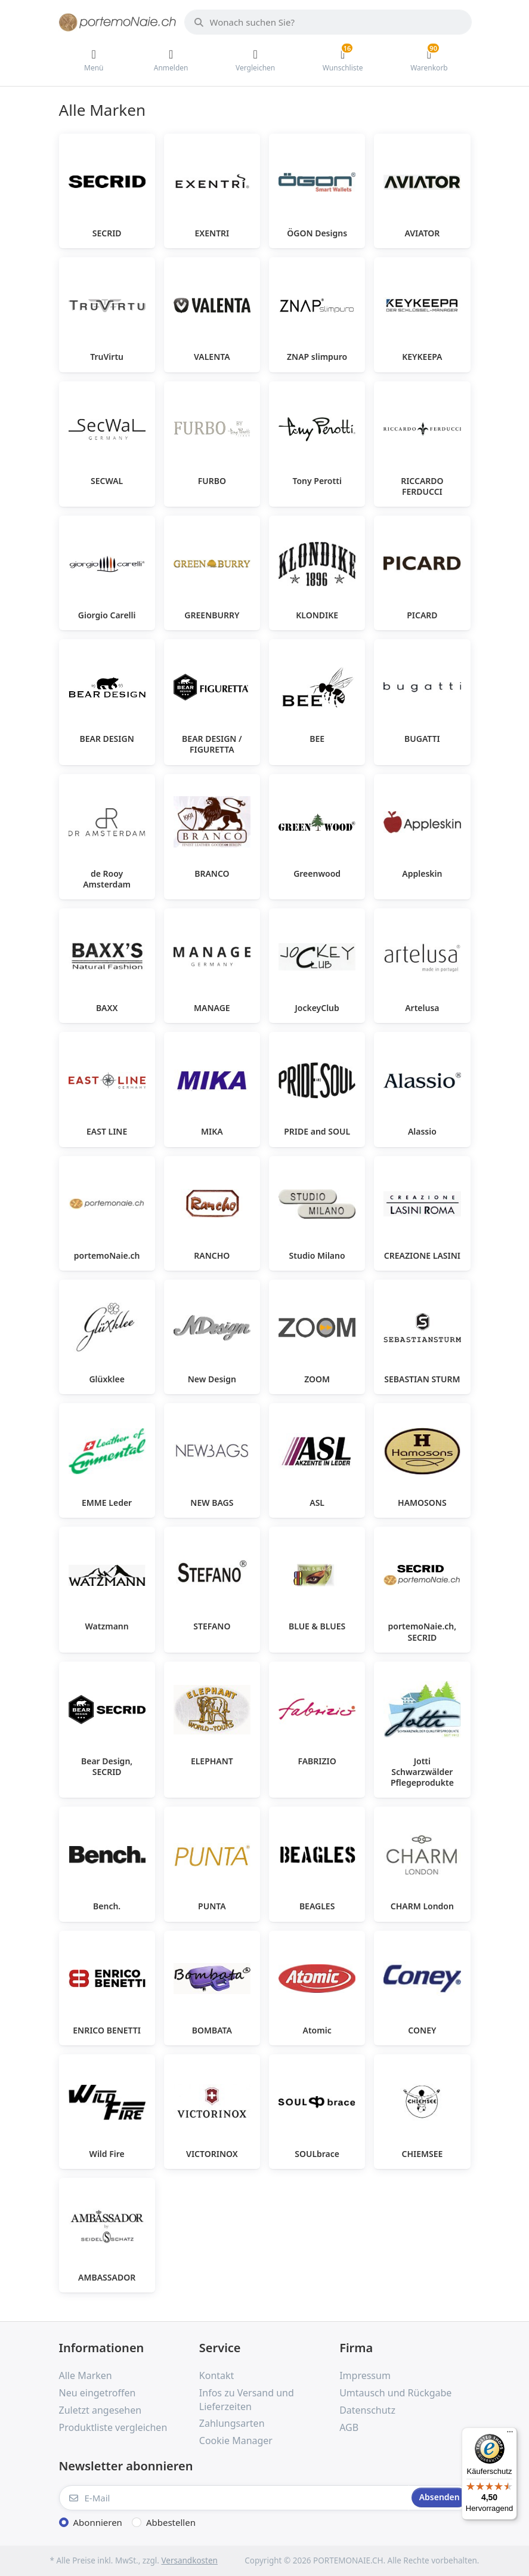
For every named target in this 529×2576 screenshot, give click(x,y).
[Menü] (510, 2434)
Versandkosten (189, 2560)
